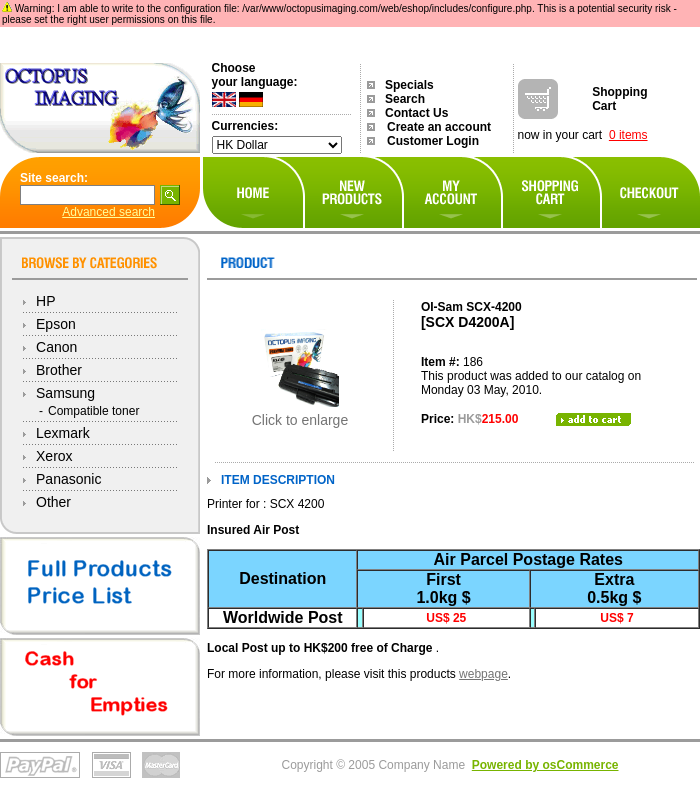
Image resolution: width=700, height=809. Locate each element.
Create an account (439, 127)
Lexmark (63, 433)
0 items (628, 135)
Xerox (54, 456)
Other (53, 502)
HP (45, 301)
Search (405, 99)
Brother (59, 370)
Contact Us (416, 113)
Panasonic (68, 479)
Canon (56, 347)
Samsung (65, 393)
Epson (56, 324)
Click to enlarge (300, 413)
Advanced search (108, 212)
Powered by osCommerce (545, 765)
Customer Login (433, 141)
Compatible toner (93, 411)
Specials (409, 85)
